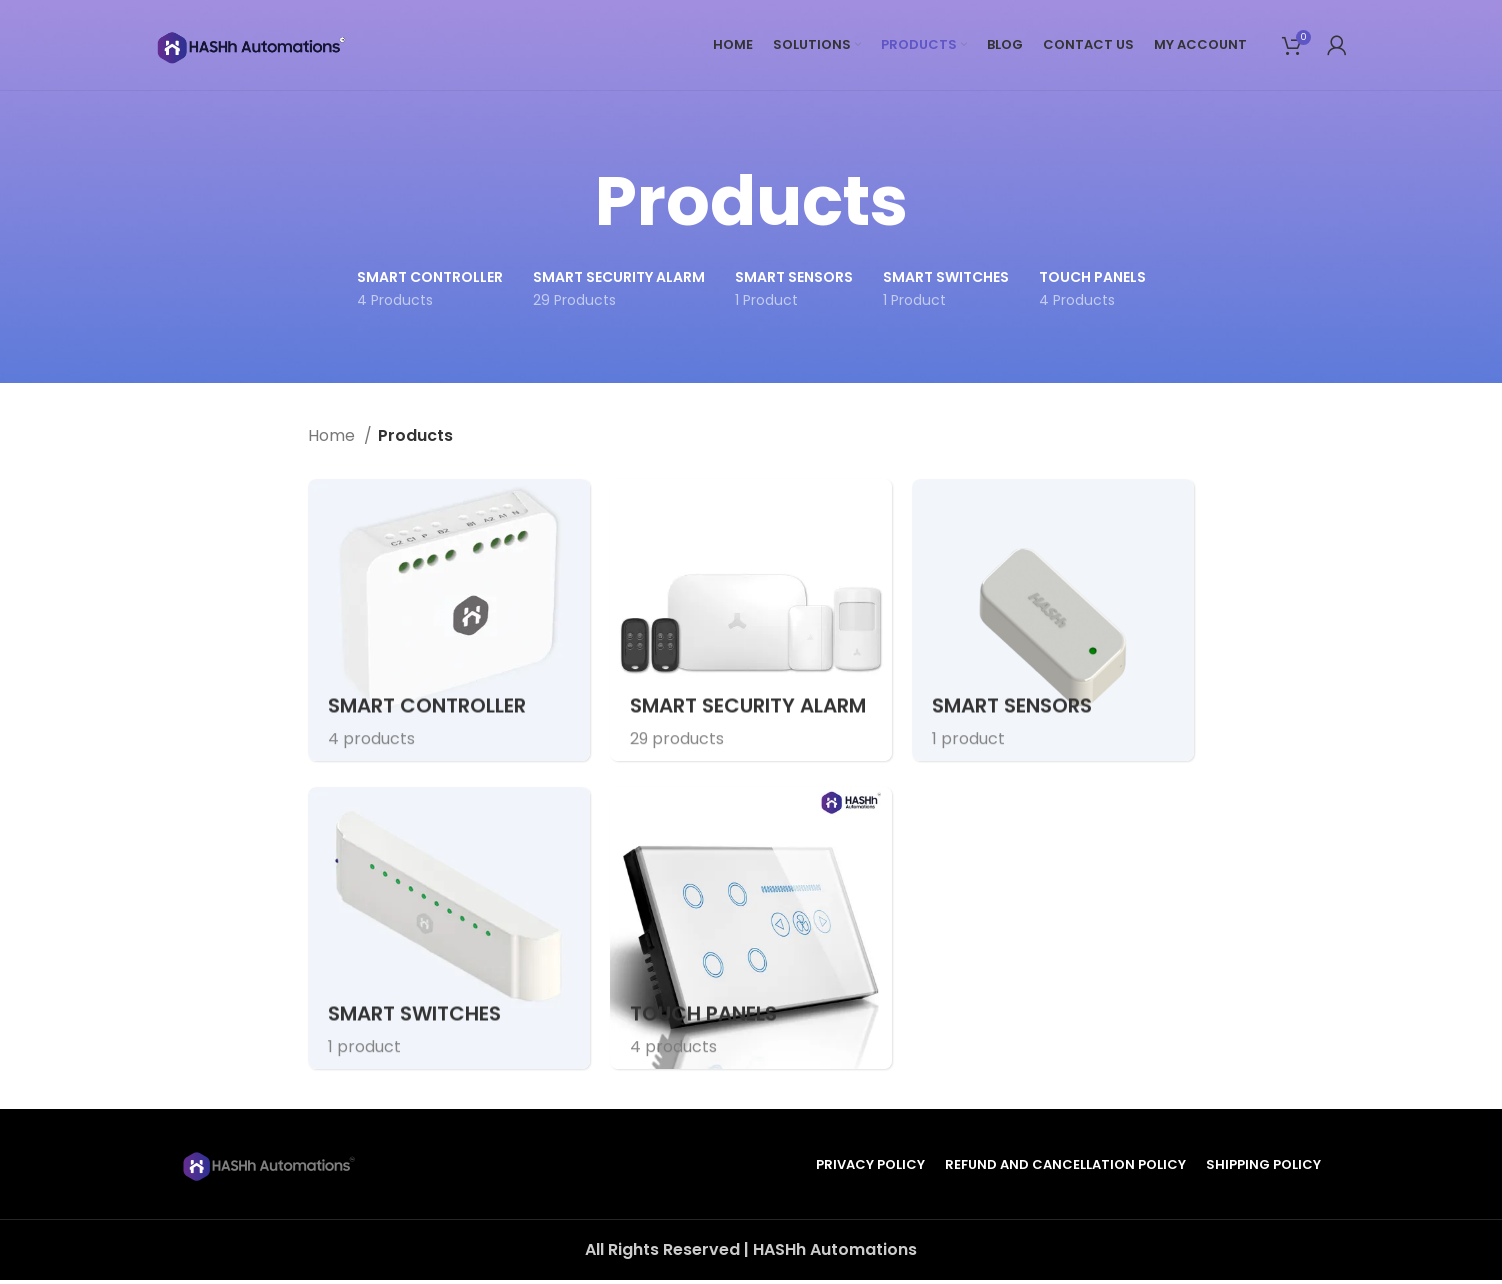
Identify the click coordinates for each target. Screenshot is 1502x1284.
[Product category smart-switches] (449, 932)
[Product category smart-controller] (449, 620)
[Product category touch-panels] (751, 932)
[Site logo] (255, 48)
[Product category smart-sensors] (1053, 620)
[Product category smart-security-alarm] (751, 620)
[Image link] (271, 1167)
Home (333, 435)
